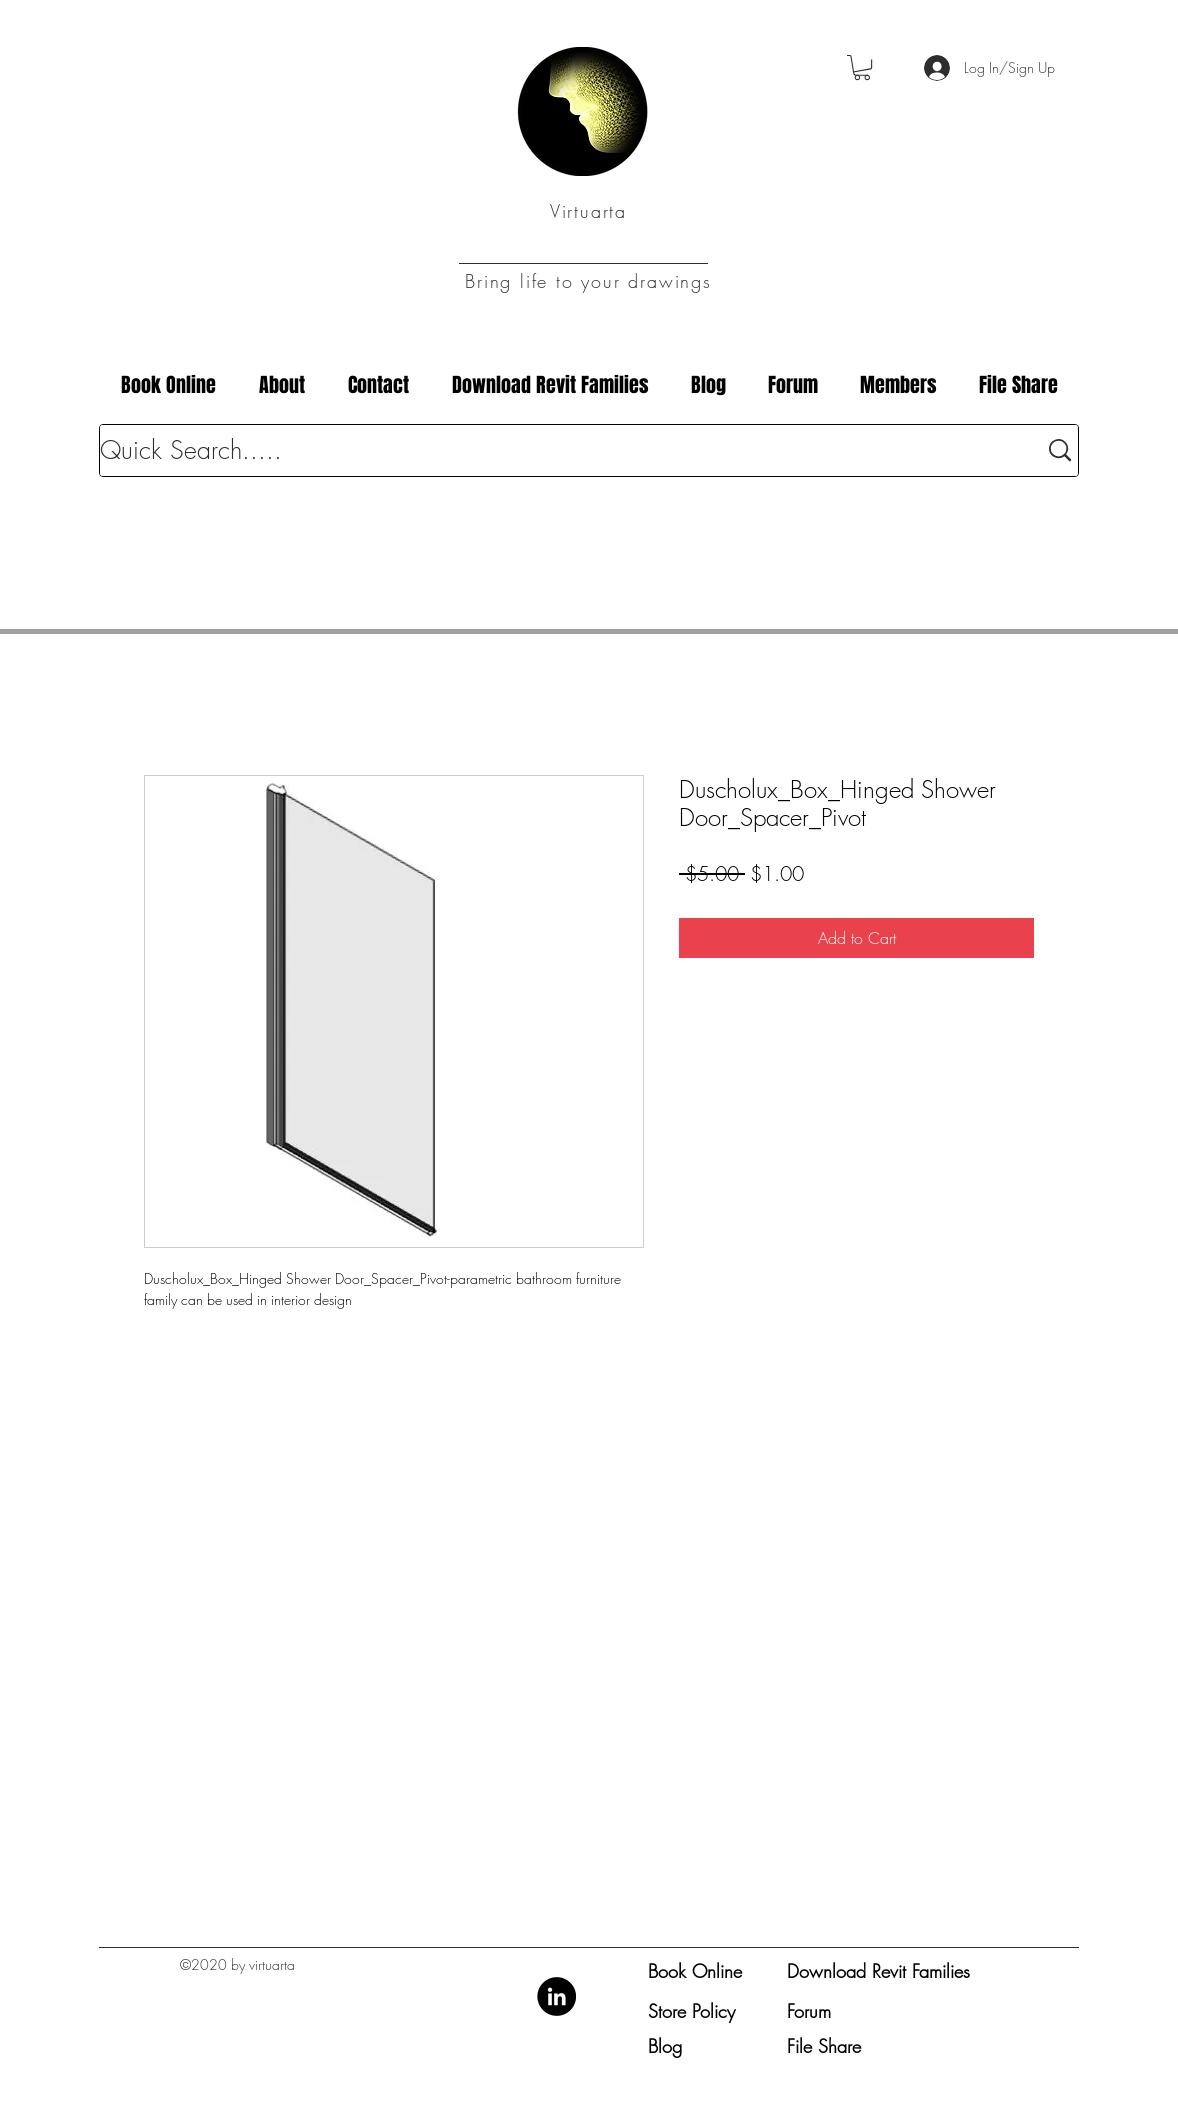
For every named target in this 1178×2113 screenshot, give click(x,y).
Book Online (695, 1971)
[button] (862, 67)
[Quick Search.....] (553, 450)
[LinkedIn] (556, 1996)
